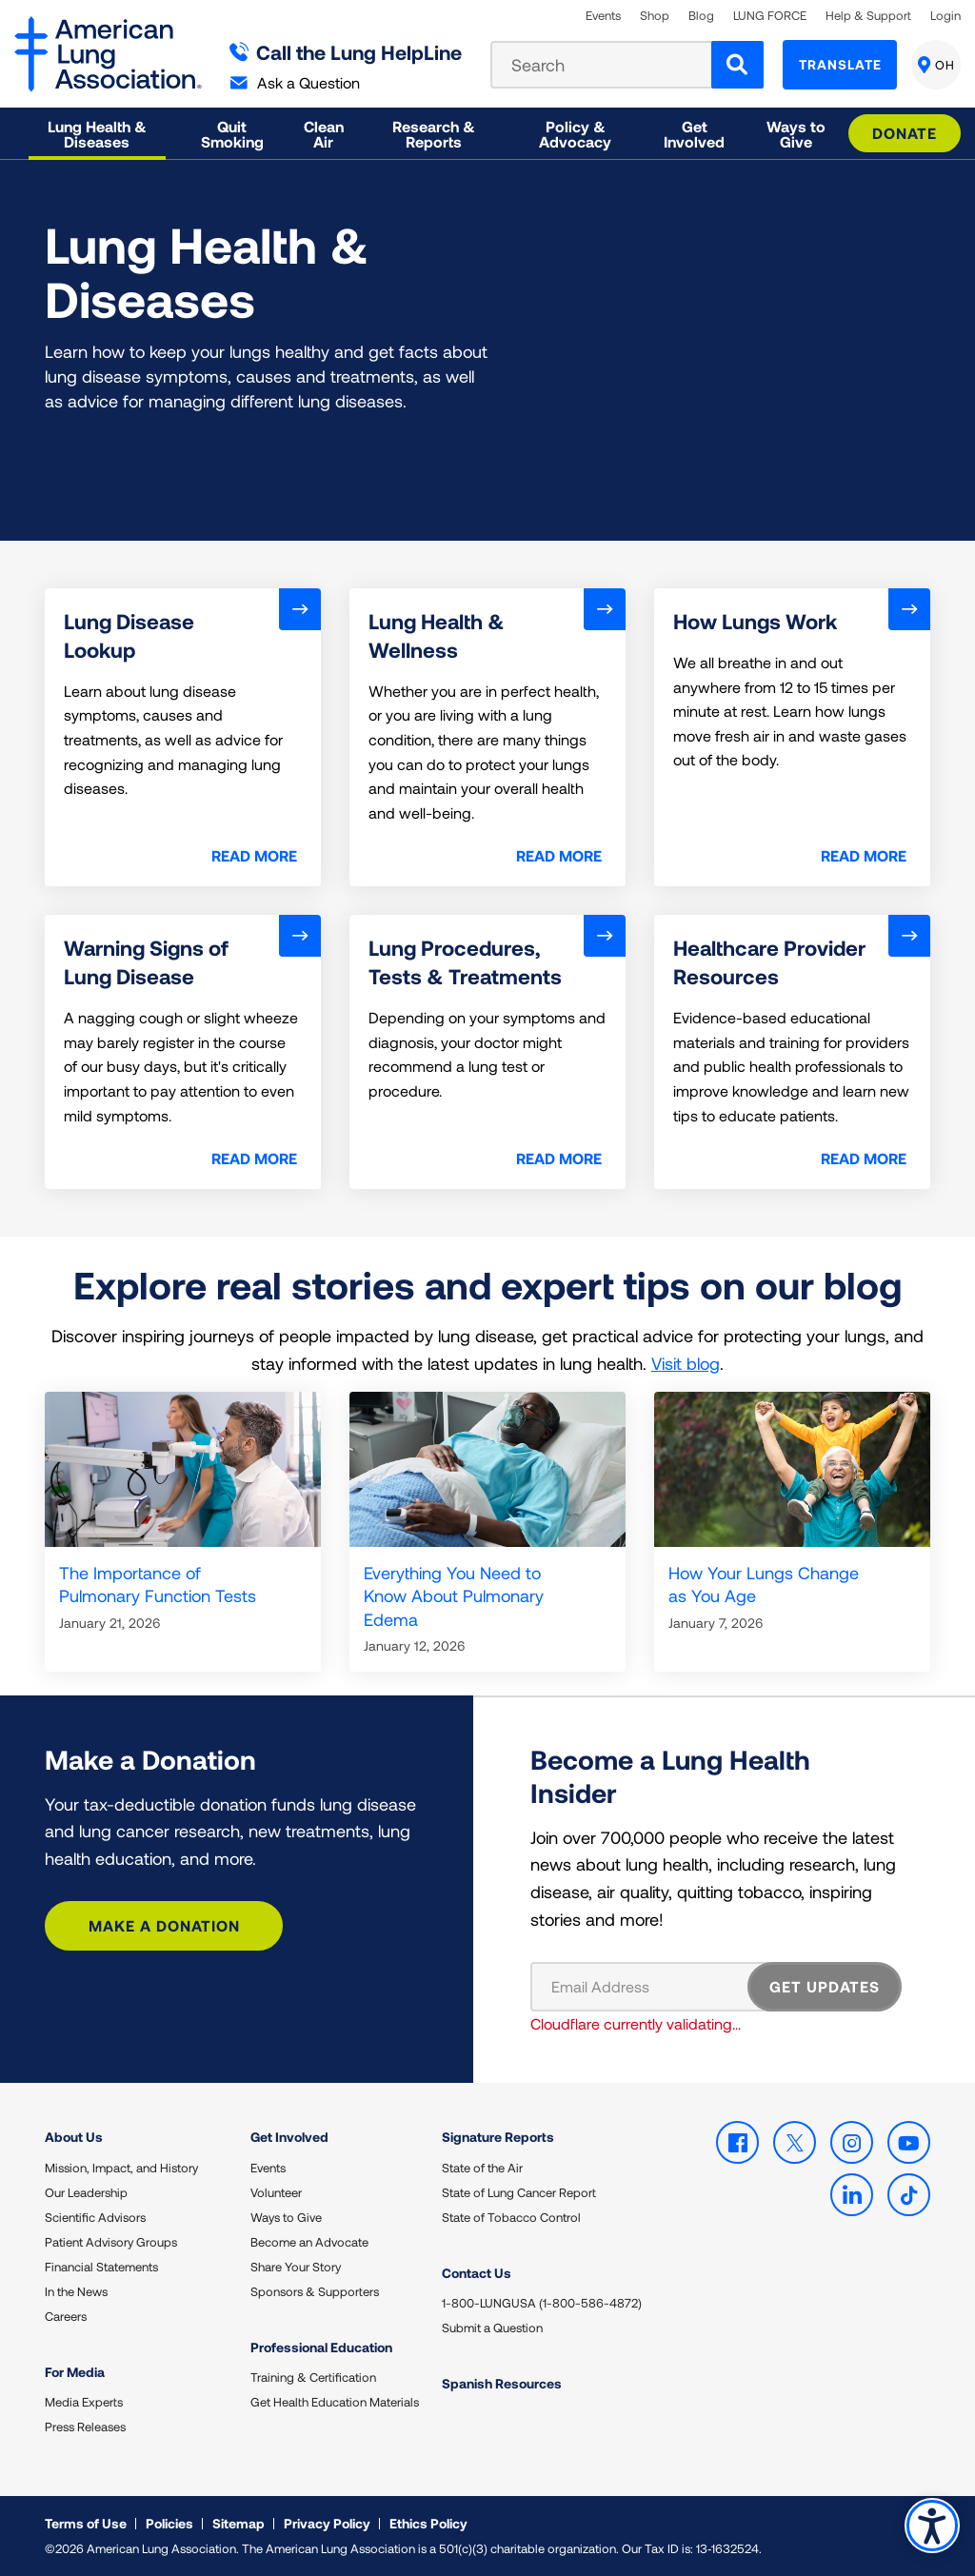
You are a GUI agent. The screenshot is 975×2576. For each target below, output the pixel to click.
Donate (904, 133)
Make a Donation (164, 1925)
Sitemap (238, 2523)
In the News (76, 2291)
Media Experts (84, 2401)
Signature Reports (498, 2137)
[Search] (737, 65)
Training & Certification (313, 2377)
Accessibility (931, 2525)
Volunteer (276, 2192)
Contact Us (476, 2273)
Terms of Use (86, 2523)
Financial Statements (101, 2266)
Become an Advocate (309, 2241)
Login (945, 16)
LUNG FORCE (769, 16)
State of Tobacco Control (511, 2217)
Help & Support (868, 16)
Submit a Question (492, 2327)
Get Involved (289, 2137)
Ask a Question (295, 82)
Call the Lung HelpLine (346, 52)
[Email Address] (650, 1986)
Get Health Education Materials (334, 2401)
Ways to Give (286, 2217)
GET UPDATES (824, 1986)
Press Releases (85, 2426)
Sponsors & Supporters (314, 2291)
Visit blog (685, 1363)
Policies (169, 2523)
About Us (74, 2137)
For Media (75, 2372)
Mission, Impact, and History (121, 2167)
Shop (654, 16)
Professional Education (321, 2347)
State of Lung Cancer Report (519, 2192)
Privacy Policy (327, 2523)
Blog (701, 16)
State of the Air (482, 2167)
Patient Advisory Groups (111, 2241)
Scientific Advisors (95, 2217)
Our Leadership (86, 2192)
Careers (66, 2316)
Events (603, 16)
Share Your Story (295, 2266)
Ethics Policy (428, 2523)
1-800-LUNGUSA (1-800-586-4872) (542, 2302)
